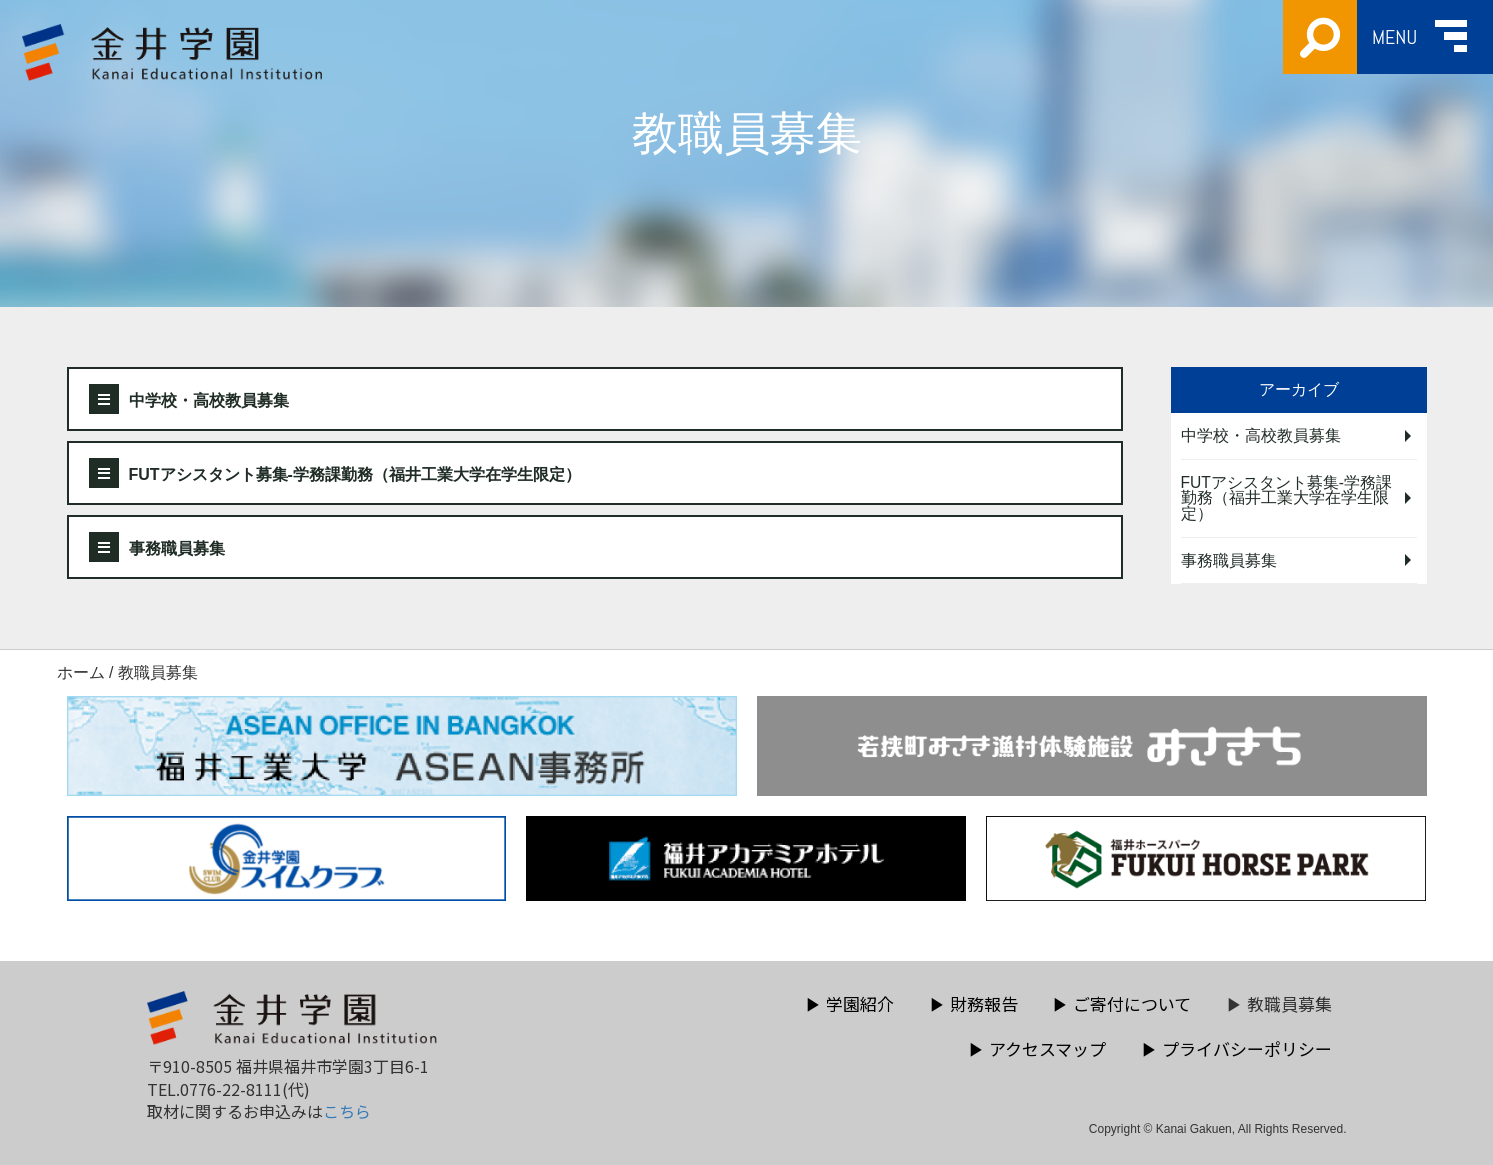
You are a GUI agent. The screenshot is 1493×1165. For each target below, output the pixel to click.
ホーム (81, 672)
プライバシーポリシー (1236, 1048)
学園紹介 (849, 1003)
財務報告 (973, 1003)
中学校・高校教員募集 (189, 399)
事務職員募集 (157, 547)
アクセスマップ (1037, 1048)
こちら (347, 1111)
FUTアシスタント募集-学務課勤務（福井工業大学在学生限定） (335, 473)
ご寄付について (1121, 1003)
